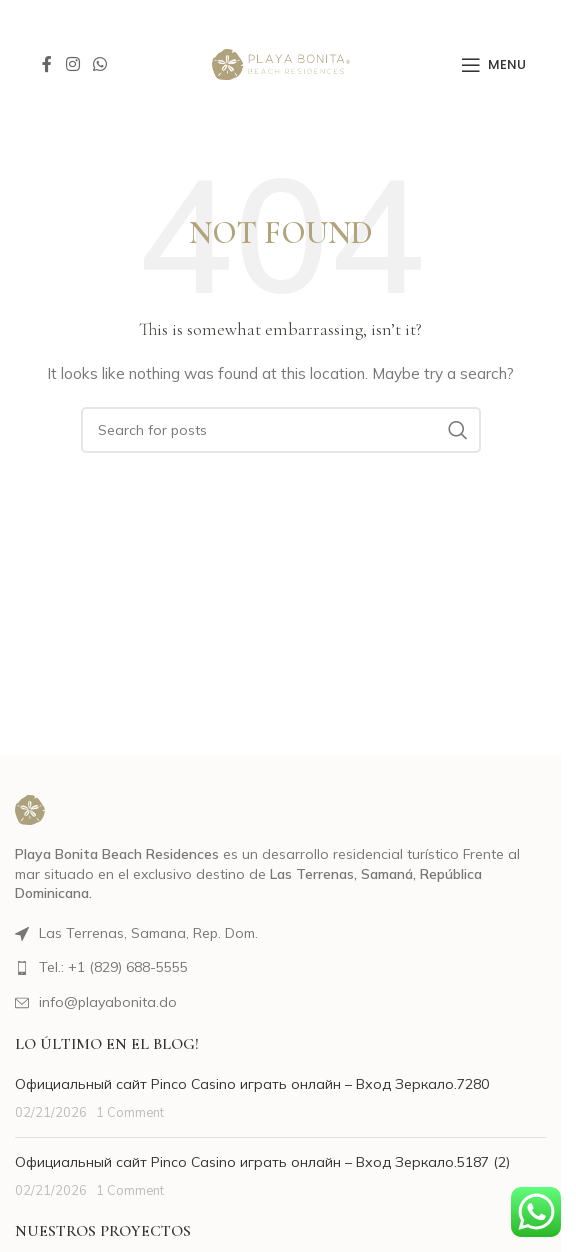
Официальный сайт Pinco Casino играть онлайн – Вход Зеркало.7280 (252, 1084)
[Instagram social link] (72, 64)
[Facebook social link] (47, 64)
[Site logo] (281, 63)
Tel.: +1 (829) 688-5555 (113, 967)
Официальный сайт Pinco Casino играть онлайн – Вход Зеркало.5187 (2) (262, 1162)
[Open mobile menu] (493, 65)
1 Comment (130, 1112)
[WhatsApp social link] (99, 64)
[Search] (281, 430)
